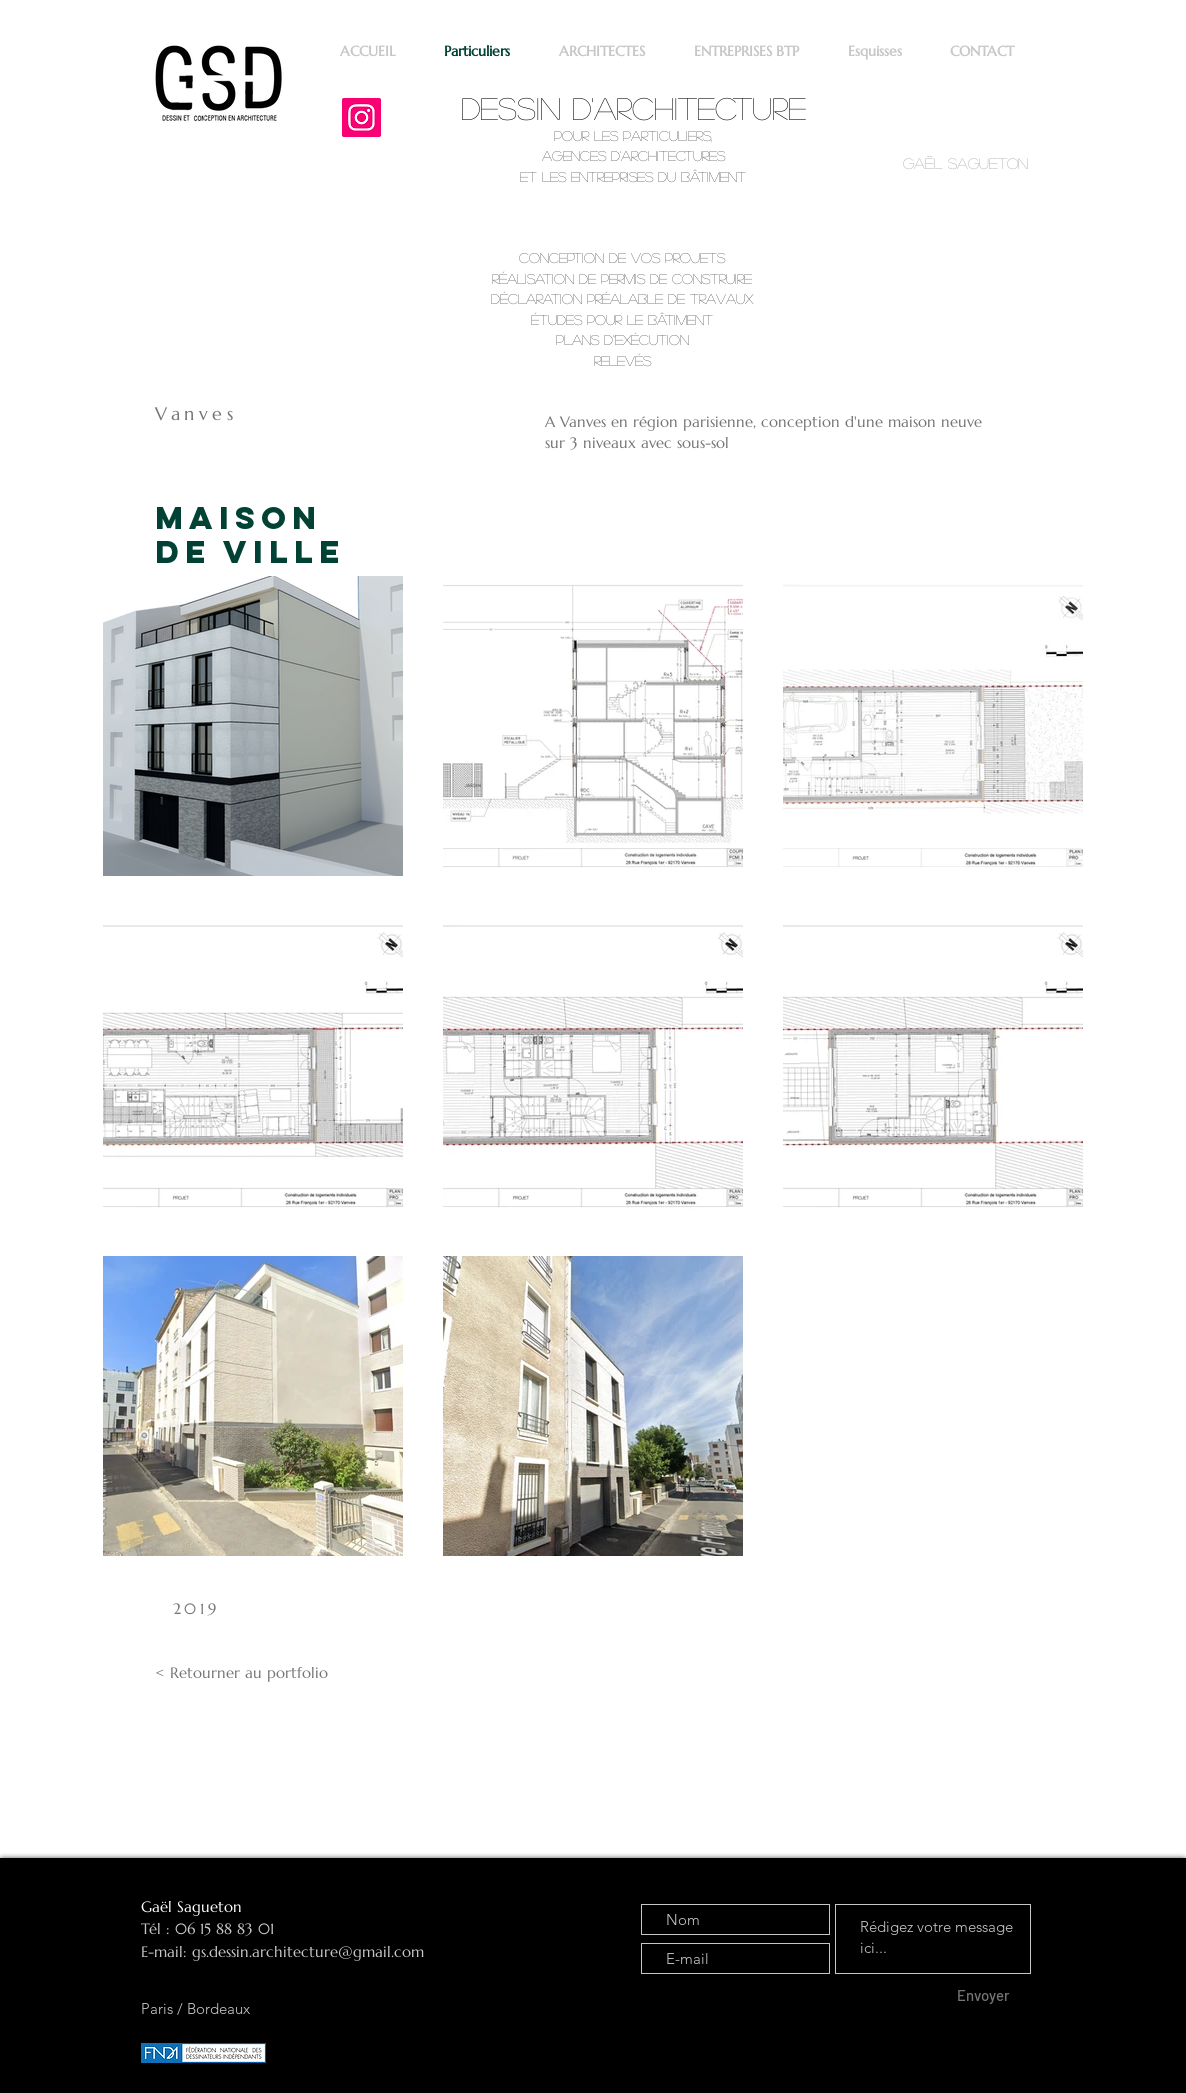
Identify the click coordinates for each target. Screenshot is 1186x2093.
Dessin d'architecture (633, 107)
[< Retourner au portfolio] (241, 1673)
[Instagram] (361, 117)
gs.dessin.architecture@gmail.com (308, 1951)
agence (570, 155)
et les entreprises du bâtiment (633, 176)
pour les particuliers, (633, 135)
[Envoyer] (983, 1995)
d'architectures (665, 155)
